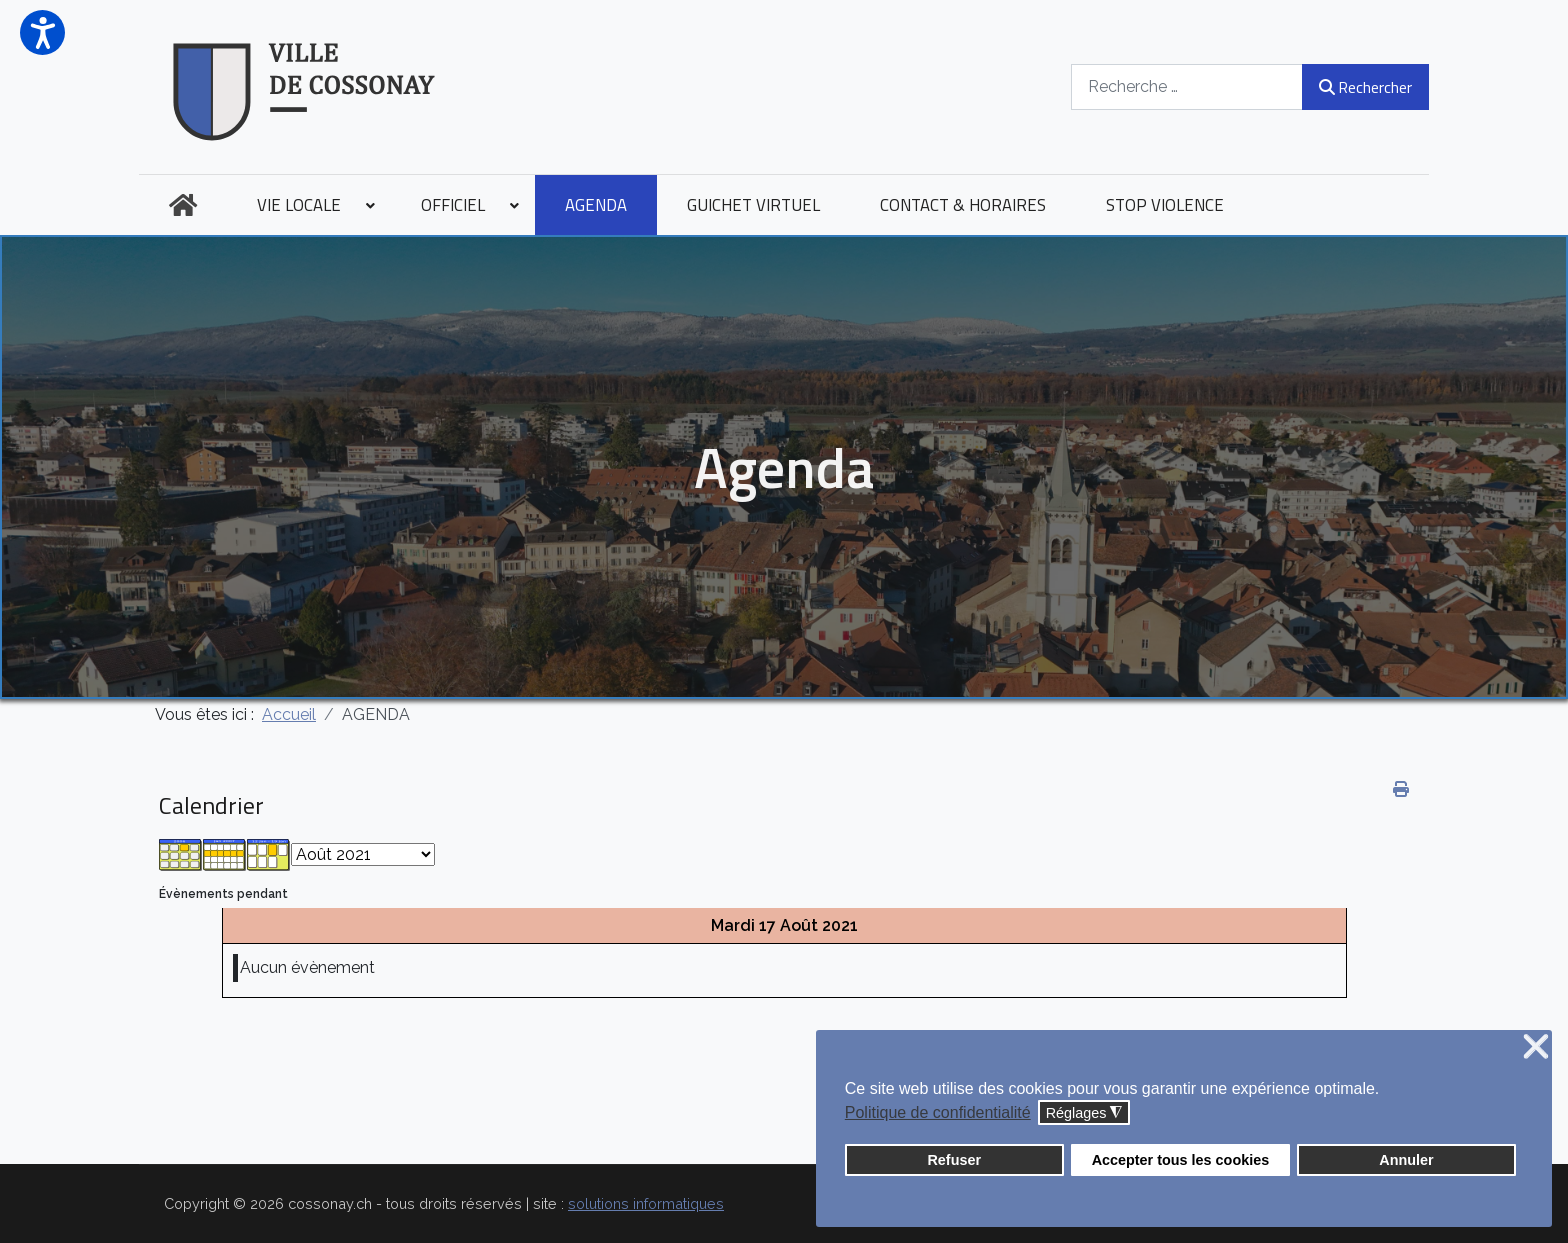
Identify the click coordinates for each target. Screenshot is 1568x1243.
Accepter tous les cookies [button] (1181, 1160)
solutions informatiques (646, 1203)
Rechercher (1365, 87)
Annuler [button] (1406, 1160)
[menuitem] (183, 205)
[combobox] (1187, 86)
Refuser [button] (954, 1160)
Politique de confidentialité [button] (938, 1112)
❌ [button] (1536, 1047)
